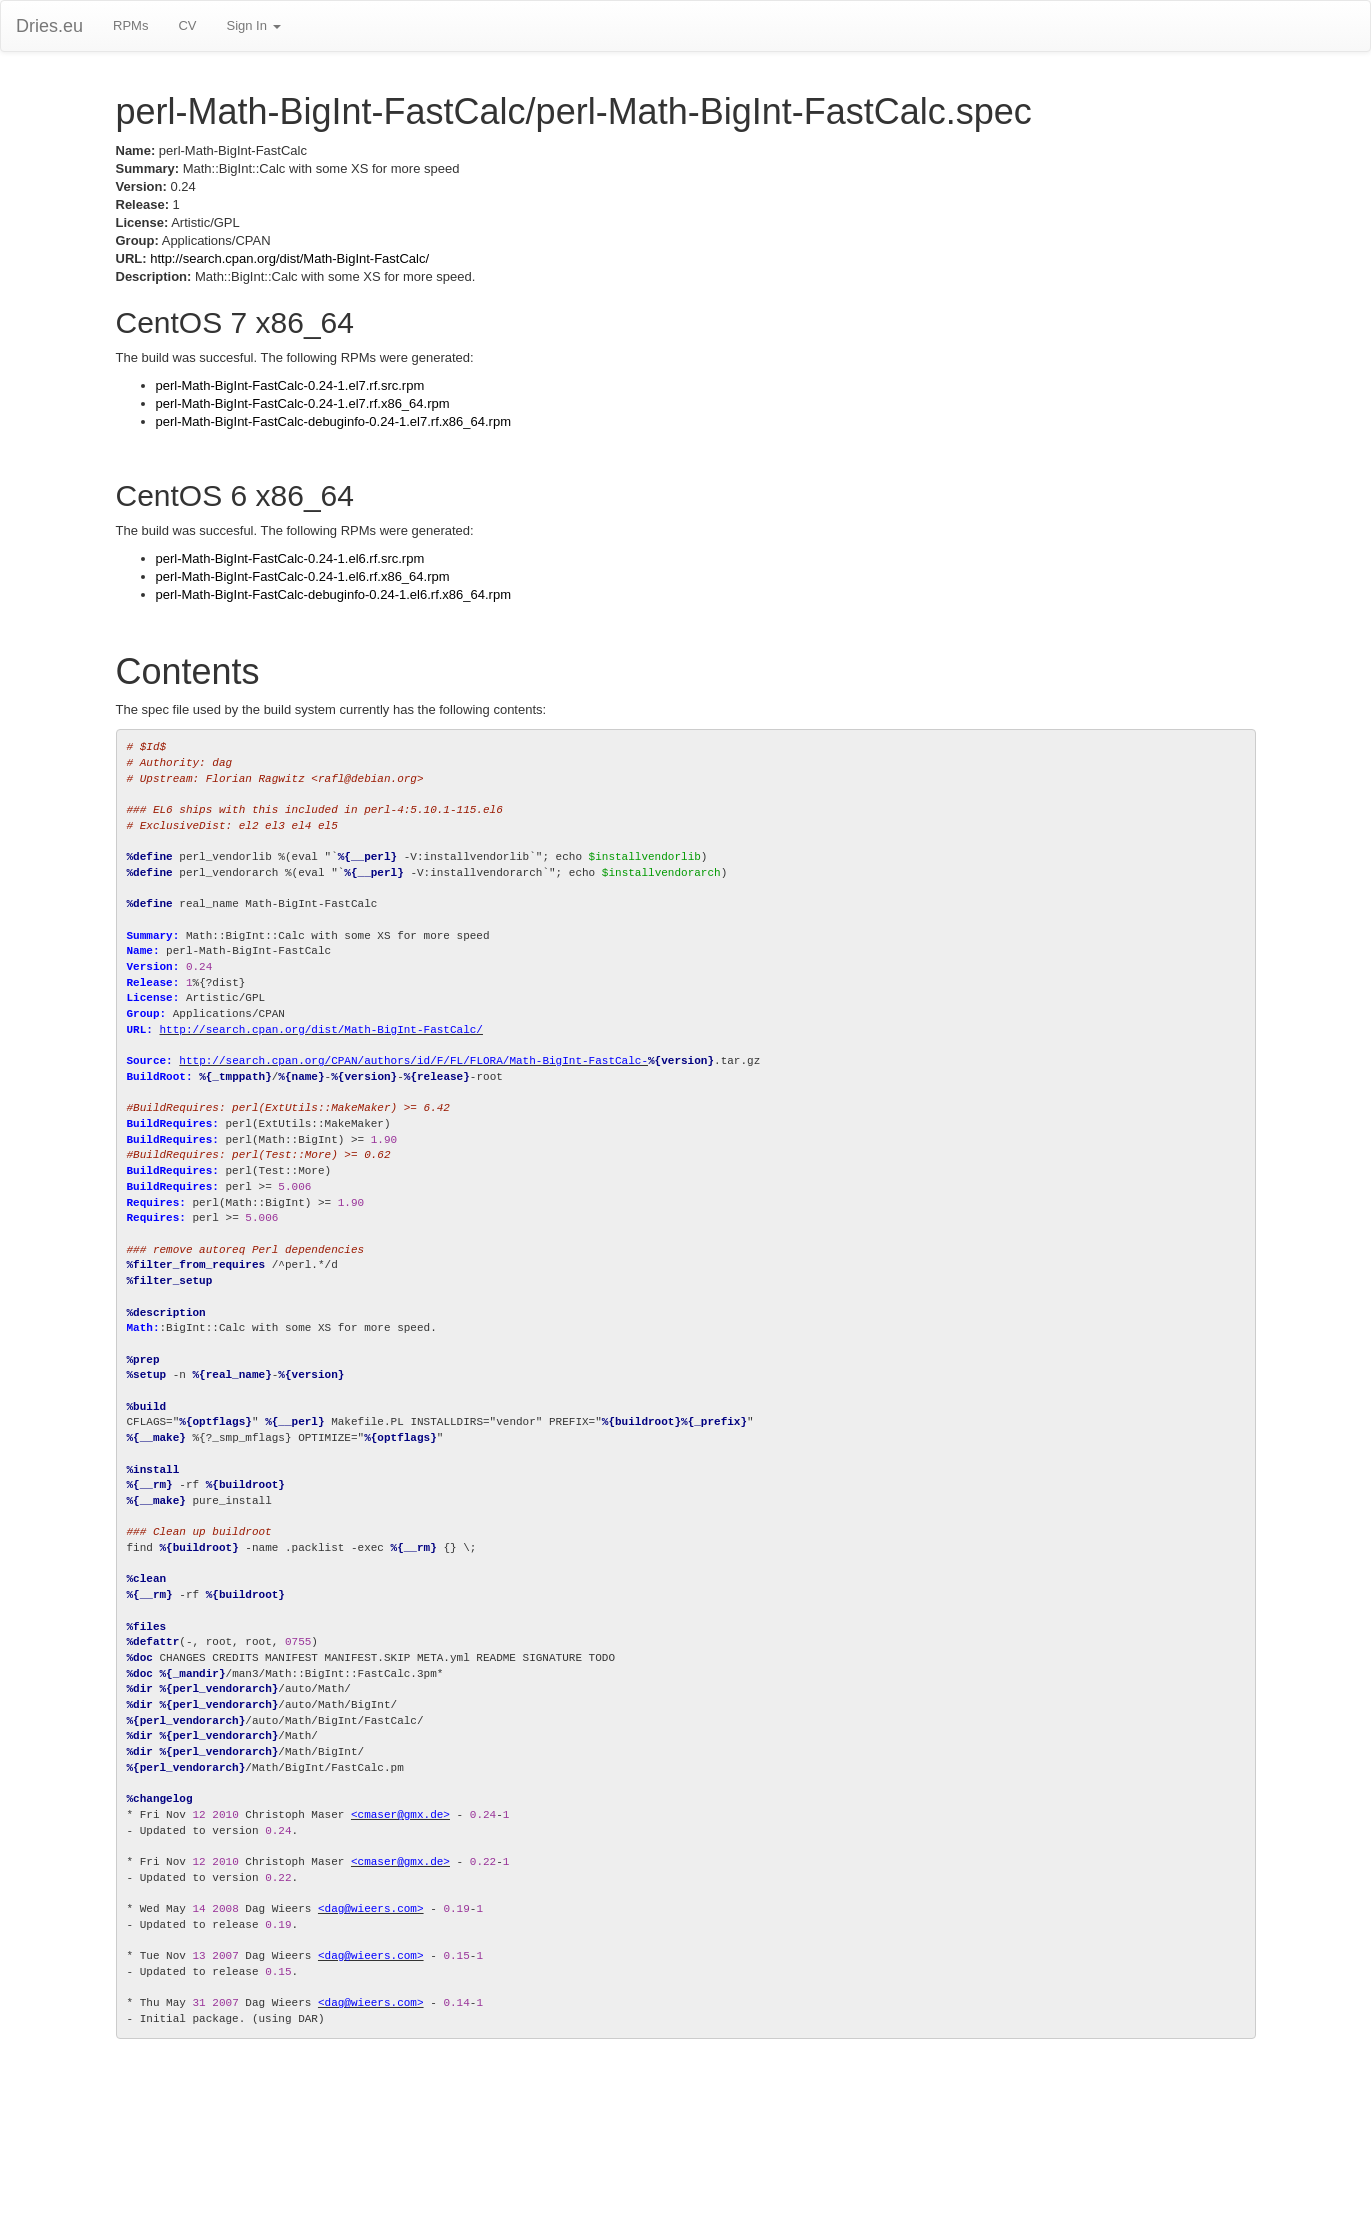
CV (187, 25)
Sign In (253, 25)
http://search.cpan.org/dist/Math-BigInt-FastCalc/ (289, 258)
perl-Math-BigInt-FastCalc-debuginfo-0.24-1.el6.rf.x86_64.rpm (334, 594)
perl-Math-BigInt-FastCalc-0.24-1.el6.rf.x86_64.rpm (303, 576)
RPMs (130, 25)
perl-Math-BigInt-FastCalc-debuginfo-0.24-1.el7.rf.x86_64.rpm (334, 421)
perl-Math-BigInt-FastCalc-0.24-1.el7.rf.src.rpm (290, 385)
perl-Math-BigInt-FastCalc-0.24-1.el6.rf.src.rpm (290, 558)
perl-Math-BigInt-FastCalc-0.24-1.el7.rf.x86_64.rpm (303, 403)
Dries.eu (49, 26)
